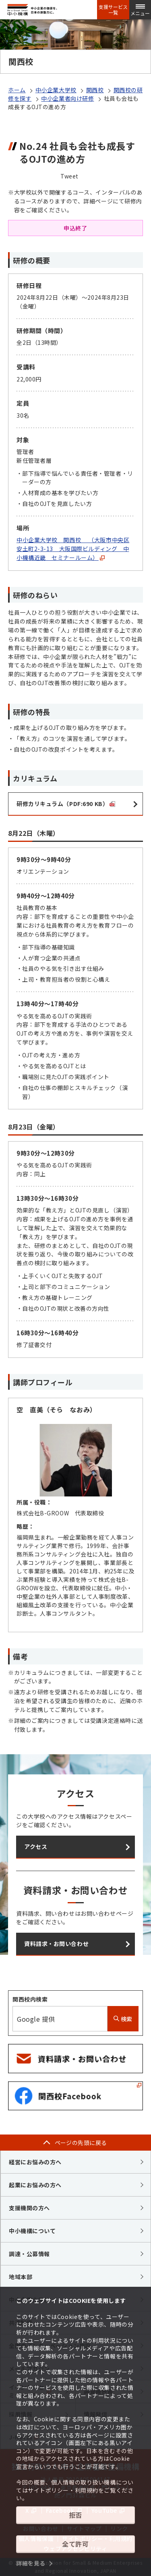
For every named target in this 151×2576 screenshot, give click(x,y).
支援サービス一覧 (113, 9)
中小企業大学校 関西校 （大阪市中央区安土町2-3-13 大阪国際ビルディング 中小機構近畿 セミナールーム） (73, 549)
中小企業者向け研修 (67, 98)
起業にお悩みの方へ (35, 2185)
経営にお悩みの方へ (35, 2162)
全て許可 (75, 2544)
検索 (123, 2019)
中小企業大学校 (56, 90)
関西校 (95, 90)
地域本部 (20, 2277)
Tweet (69, 176)
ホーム (17, 90)
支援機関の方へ (29, 2208)
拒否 (75, 2515)
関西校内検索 (30, 1999)
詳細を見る (31, 2563)
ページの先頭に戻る (81, 2143)
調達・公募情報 (29, 2254)
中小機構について (32, 2231)
